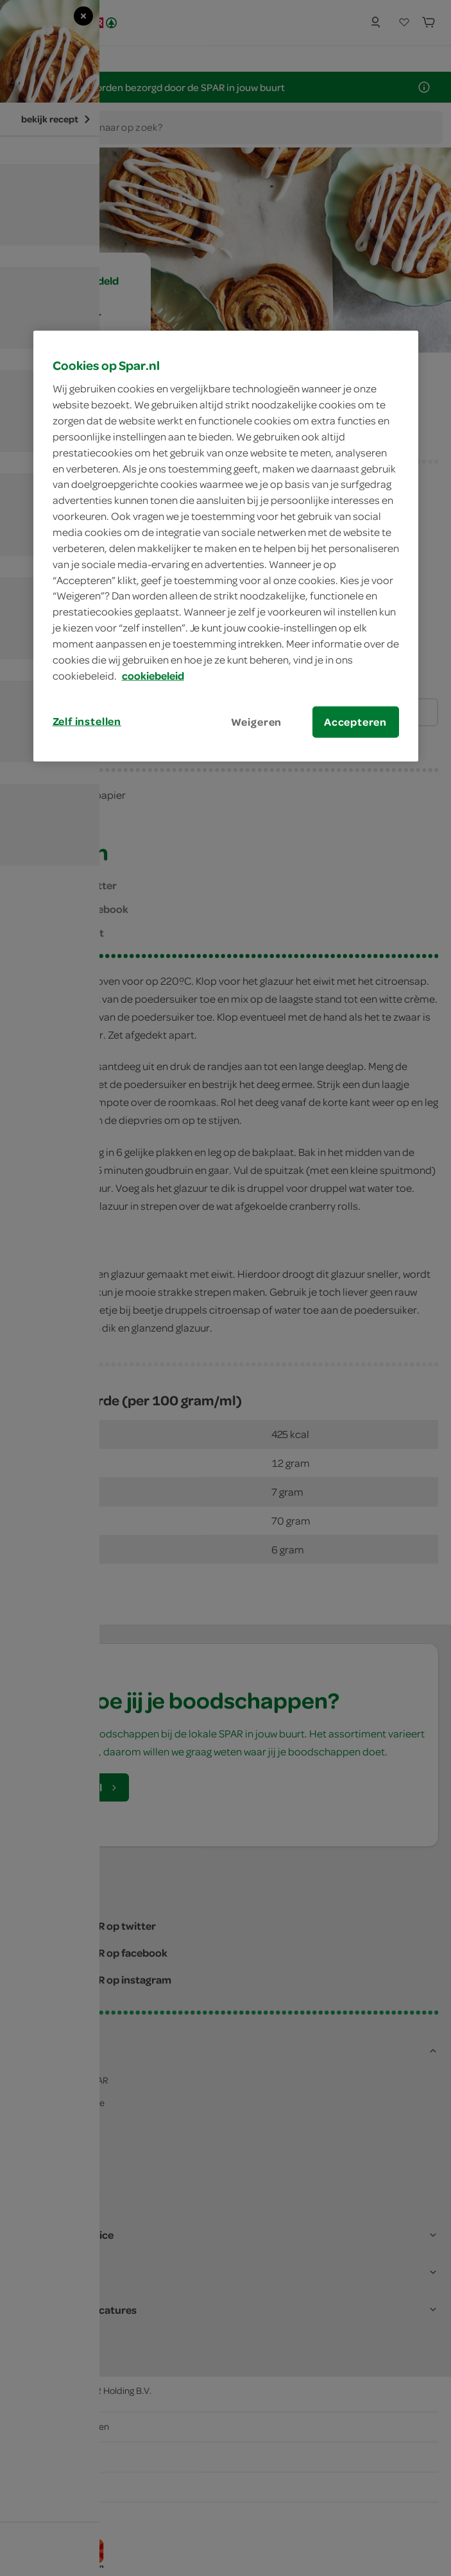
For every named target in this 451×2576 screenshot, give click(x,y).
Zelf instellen (87, 721)
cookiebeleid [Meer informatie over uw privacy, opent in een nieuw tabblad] (153, 675)
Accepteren (355, 721)
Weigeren (256, 721)
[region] (225, 545)
